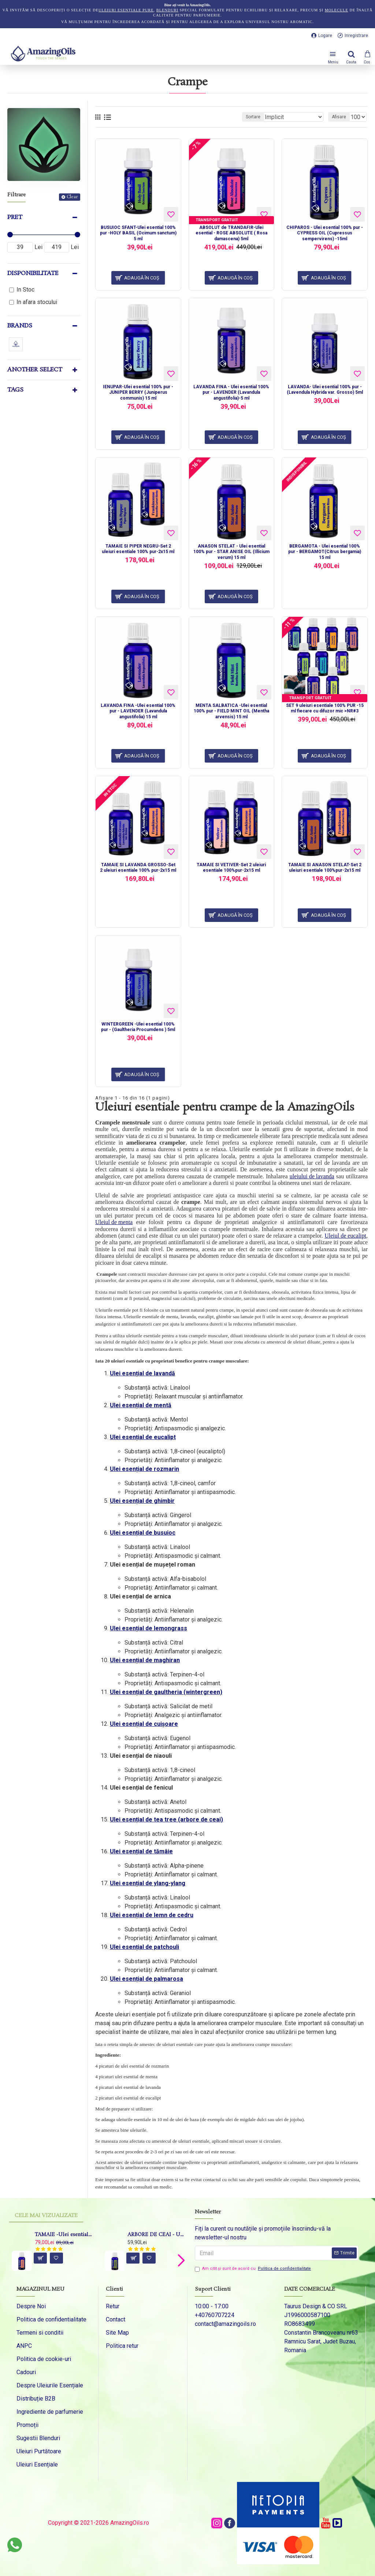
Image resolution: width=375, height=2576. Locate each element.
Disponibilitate (33, 273)
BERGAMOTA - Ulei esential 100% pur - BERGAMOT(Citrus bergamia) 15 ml (324, 552)
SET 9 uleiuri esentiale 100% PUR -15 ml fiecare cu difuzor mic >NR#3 (325, 708)
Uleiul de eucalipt (345, 1236)
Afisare (339, 116)
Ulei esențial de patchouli (144, 1946)
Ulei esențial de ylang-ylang (147, 1883)
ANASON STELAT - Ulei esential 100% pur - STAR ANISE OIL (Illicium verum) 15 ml (231, 552)
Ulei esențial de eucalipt (143, 1437)
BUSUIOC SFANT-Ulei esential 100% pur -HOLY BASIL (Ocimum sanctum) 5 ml (138, 233)
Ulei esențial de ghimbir (142, 1500)
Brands (19, 326)
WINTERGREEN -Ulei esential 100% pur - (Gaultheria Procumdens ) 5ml (138, 1027)
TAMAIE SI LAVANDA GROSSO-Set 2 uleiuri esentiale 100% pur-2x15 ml (138, 867)
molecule (336, 10)
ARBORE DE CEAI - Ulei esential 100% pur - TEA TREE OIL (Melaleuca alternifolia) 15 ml (156, 2235)
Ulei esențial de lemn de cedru (151, 1915)
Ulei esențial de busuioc (142, 1532)
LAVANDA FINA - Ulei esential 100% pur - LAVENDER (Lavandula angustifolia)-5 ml (231, 392)
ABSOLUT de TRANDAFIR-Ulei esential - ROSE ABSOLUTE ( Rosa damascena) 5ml (231, 233)
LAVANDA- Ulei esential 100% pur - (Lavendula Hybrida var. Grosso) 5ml (325, 389)
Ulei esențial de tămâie (141, 1851)
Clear (72, 197)
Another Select (34, 370)
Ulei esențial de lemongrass (148, 1628)
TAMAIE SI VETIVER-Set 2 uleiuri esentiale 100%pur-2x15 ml (231, 867)
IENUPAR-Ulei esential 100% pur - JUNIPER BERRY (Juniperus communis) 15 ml (138, 392)
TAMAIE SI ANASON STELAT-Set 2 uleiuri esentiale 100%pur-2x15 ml (324, 867)
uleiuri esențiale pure (126, 10)
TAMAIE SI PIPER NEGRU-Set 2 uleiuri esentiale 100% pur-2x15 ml (138, 549)
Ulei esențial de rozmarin (144, 1468)
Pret (14, 217)
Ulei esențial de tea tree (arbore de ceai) (166, 1819)
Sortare (253, 116)
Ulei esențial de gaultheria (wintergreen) (166, 1692)
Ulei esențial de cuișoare (144, 1723)
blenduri (167, 10)
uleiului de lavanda (312, 1176)
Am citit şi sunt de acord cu (253, 2269)
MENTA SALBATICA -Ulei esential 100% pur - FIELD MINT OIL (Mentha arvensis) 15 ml (231, 711)
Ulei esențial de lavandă (142, 1373)
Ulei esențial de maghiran (145, 1660)
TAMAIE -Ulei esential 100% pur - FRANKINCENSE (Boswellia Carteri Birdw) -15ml (63, 2235)
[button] (181, 2260)
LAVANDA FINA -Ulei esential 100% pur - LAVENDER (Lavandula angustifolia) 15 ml (138, 711)
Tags (15, 390)
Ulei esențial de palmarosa (146, 1978)
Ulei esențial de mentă (140, 1405)
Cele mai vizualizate (46, 2215)
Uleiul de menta (114, 1222)
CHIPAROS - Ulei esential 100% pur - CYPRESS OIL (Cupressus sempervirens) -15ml (324, 233)
